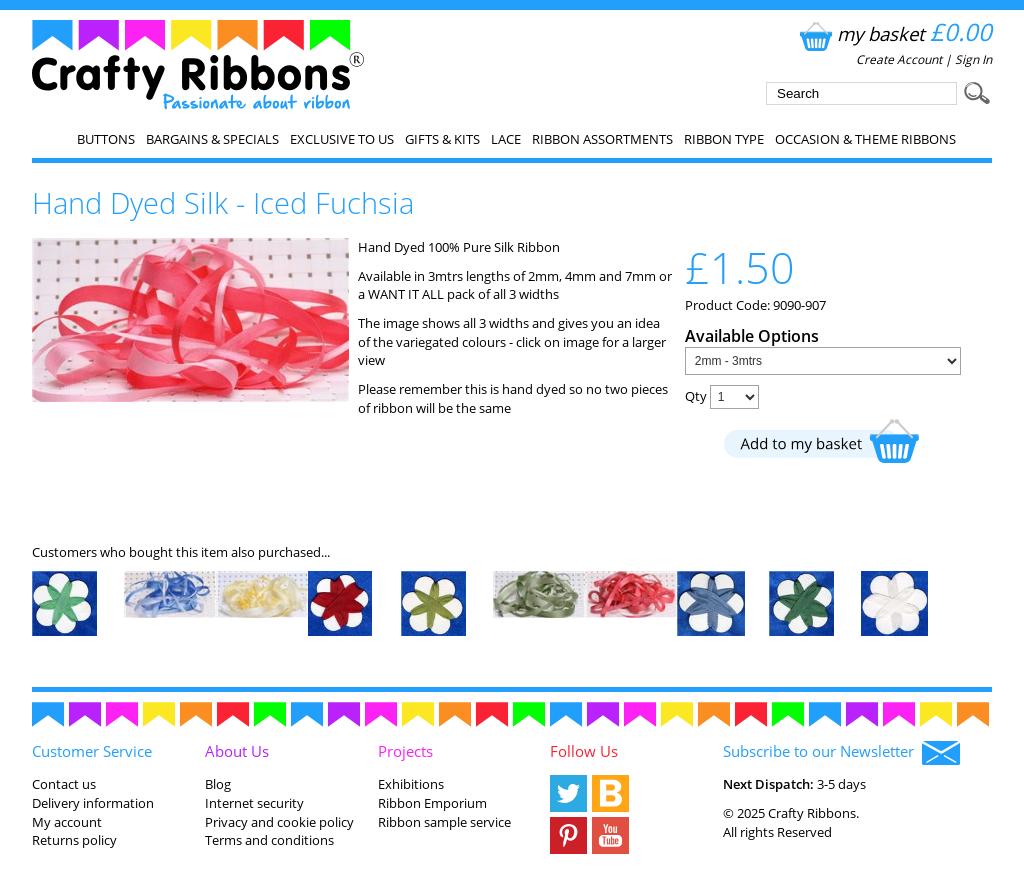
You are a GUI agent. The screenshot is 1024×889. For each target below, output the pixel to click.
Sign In (973, 59)
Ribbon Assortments (602, 139)
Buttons (106, 139)
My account (67, 822)
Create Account (899, 59)
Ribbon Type (724, 139)
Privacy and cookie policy (279, 822)
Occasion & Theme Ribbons (865, 139)
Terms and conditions (269, 840)
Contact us (64, 784)
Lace (506, 139)
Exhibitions (411, 784)
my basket (893, 33)
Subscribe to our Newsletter (841, 753)
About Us (237, 751)
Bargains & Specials (212, 139)
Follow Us (584, 751)
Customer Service (92, 751)
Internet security (254, 803)
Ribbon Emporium (432, 803)
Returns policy (74, 840)
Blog (218, 784)
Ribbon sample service (444, 822)
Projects (405, 751)
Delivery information (93, 803)
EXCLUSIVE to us (342, 139)
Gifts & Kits (442, 139)
